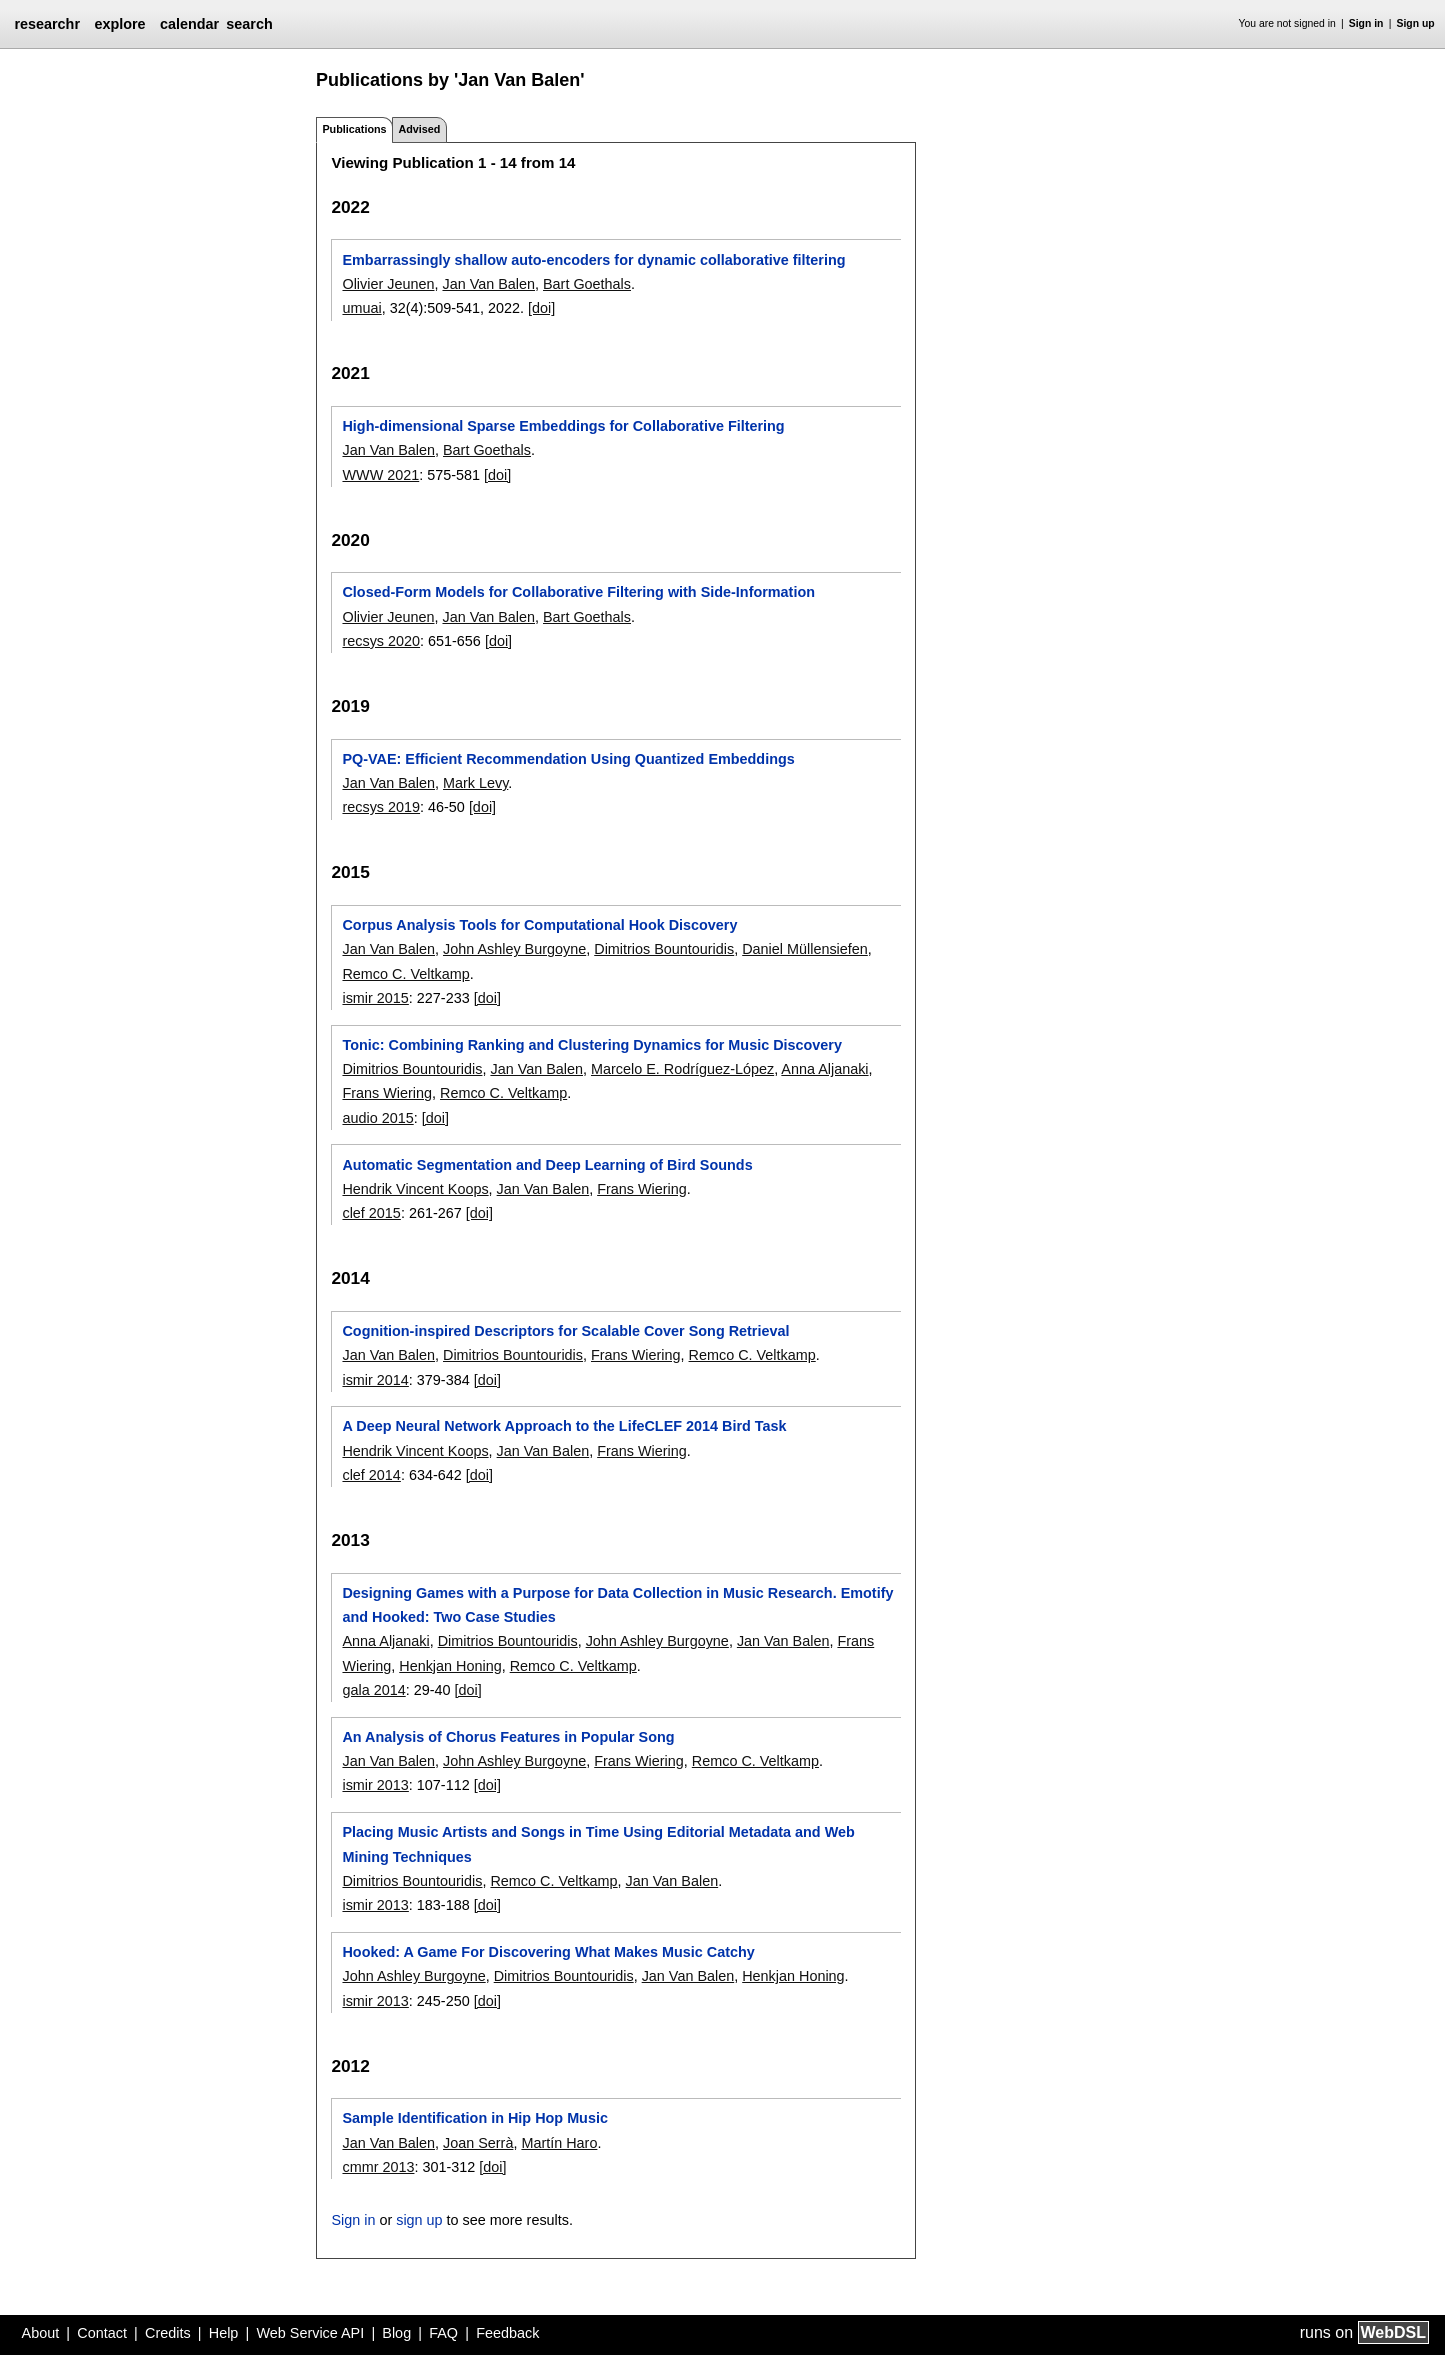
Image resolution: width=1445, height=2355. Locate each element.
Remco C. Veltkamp (405, 974)
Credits (168, 2333)
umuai (361, 308)
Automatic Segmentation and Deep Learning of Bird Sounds (547, 1165)
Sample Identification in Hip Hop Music (474, 2118)
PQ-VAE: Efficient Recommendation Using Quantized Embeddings (568, 759)
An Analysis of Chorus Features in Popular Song (508, 1737)
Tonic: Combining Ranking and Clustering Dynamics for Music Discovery (591, 1045)
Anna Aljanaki (824, 1069)
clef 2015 (371, 1213)
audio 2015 (377, 1118)
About (41, 2333)
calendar (189, 24)
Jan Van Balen (488, 284)
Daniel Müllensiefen (805, 949)
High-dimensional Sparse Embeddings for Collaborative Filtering (563, 426)
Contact (102, 2333)
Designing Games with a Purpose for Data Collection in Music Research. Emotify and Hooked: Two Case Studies (617, 1605)
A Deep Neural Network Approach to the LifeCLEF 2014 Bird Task (564, 1426)
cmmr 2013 (378, 2167)
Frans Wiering (387, 1093)
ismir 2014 (375, 1380)
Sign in (1366, 23)
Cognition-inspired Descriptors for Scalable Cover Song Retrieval (565, 1331)
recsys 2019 (381, 807)
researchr (47, 24)
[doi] (541, 308)
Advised (419, 129)
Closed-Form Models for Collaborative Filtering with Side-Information (578, 592)
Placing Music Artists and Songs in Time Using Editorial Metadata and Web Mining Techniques (598, 1844)
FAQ (443, 2333)
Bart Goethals (587, 284)
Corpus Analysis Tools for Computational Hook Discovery (539, 925)
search (249, 24)
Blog (396, 2333)
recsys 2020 (381, 641)
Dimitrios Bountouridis (664, 949)
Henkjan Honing (450, 1666)
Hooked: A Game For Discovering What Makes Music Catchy (548, 1952)
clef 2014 (371, 1475)
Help (224, 2333)
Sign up (1416, 23)
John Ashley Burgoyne (514, 949)
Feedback (507, 2333)
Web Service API (310, 2333)
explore (119, 24)
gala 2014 (373, 1690)
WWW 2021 (380, 475)
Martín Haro (559, 2143)
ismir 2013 (375, 1785)
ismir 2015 (375, 998)
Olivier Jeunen (388, 284)
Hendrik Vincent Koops (415, 1189)
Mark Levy (475, 783)
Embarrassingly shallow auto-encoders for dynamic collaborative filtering (593, 260)
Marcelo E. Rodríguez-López (682, 1069)
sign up (419, 2220)
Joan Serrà (478, 2143)
